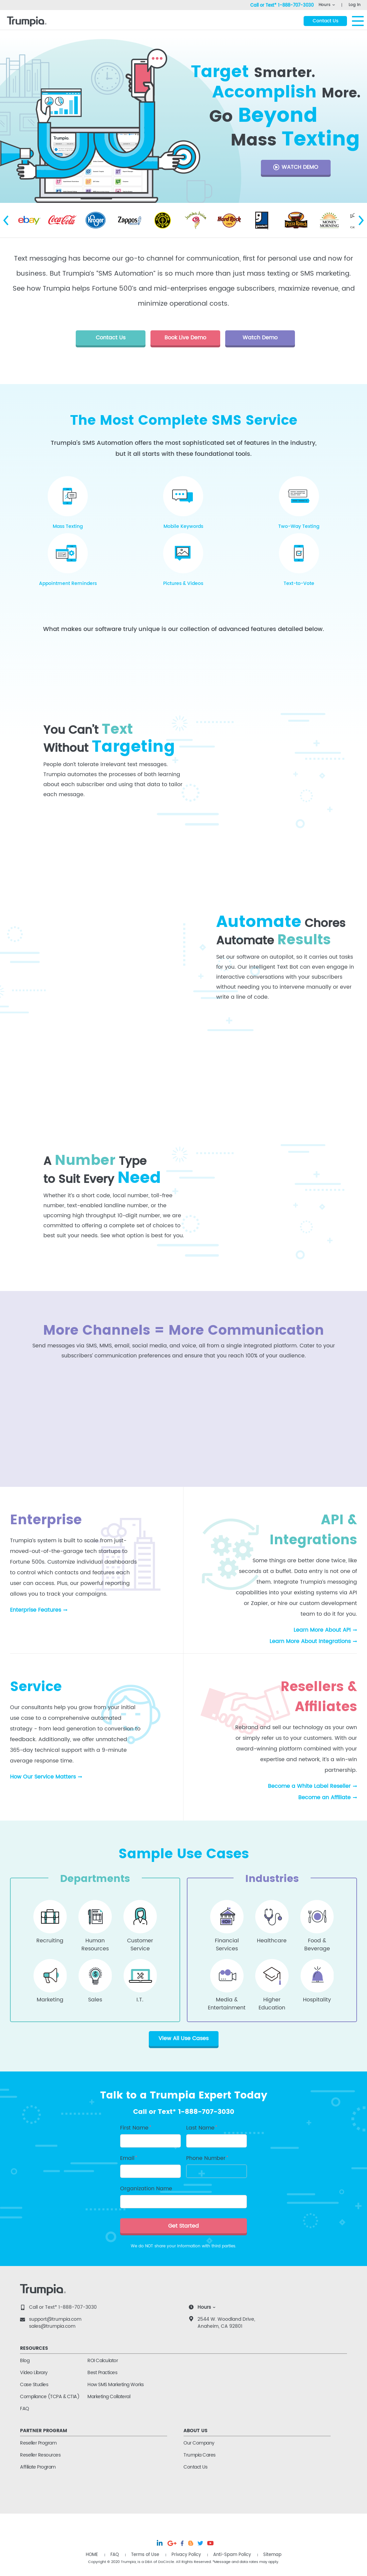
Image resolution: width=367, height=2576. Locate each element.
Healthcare (272, 1940)
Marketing (50, 1999)
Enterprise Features (35, 1610)
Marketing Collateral (108, 2396)
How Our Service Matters (43, 1777)
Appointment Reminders (68, 583)
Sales (95, 1999)
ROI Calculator (102, 2360)
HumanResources (95, 1942)
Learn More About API (322, 1630)
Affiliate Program (38, 2467)
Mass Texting (68, 526)
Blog (24, 2360)
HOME (92, 2554)
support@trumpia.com (55, 2319)
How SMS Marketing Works (115, 2384)
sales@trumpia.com (52, 2326)
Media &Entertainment (227, 2001)
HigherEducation (272, 2001)
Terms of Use (145, 2554)
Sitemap (272, 2554)
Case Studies (34, 2384)
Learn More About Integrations (310, 1641)
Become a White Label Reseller (309, 1786)
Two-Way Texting (298, 526)
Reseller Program (38, 2443)
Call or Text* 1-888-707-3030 (63, 2307)
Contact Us (195, 2467)
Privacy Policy (186, 2554)
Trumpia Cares (200, 2455)
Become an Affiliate (324, 1798)
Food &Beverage (317, 1942)
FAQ (24, 2408)
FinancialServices (227, 1942)
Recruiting (49, 1940)
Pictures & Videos (183, 583)
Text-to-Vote (299, 583)
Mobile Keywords (183, 526)
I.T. (139, 1999)
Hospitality (317, 1999)
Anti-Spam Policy (232, 2554)
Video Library (34, 2372)
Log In (355, 5)
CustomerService (140, 1942)
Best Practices (102, 2372)
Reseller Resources (40, 2455)
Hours (324, 5)
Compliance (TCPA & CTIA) (49, 2396)
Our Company (199, 2443)
